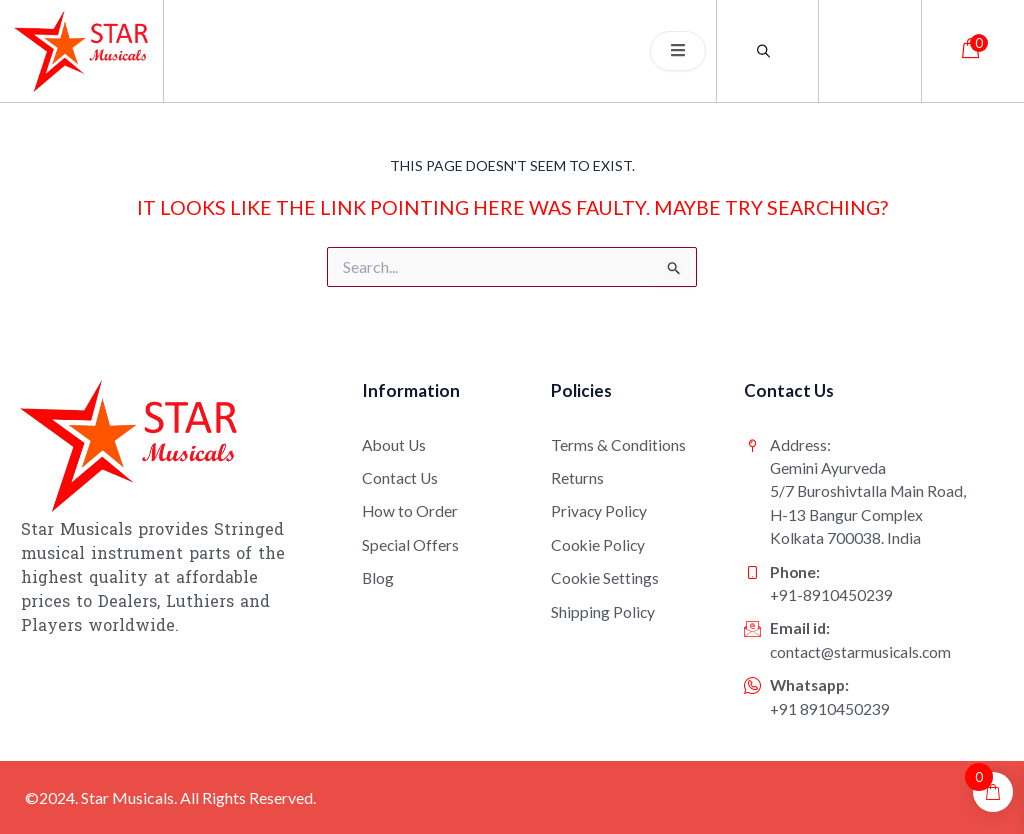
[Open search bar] (767, 50)
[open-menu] (678, 51)
